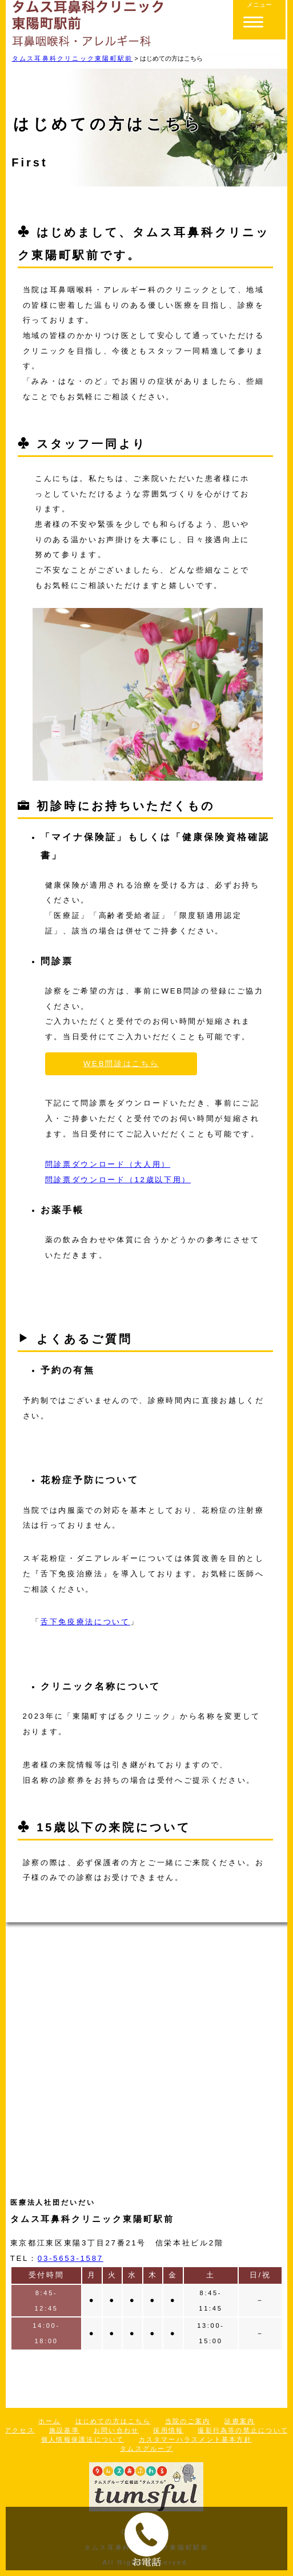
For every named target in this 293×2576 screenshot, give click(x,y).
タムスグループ (146, 2448)
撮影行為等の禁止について (243, 2430)
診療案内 (239, 2421)
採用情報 (168, 2430)
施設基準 (64, 2430)
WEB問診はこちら (121, 1063)
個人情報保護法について (82, 2439)
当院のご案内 (187, 2421)
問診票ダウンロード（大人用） (107, 1164)
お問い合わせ (116, 2430)
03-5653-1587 (70, 2258)
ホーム (49, 2421)
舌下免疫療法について (85, 1621)
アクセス (20, 2430)
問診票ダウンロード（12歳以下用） (118, 1179)
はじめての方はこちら (113, 2421)
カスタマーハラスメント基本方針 (195, 2439)
